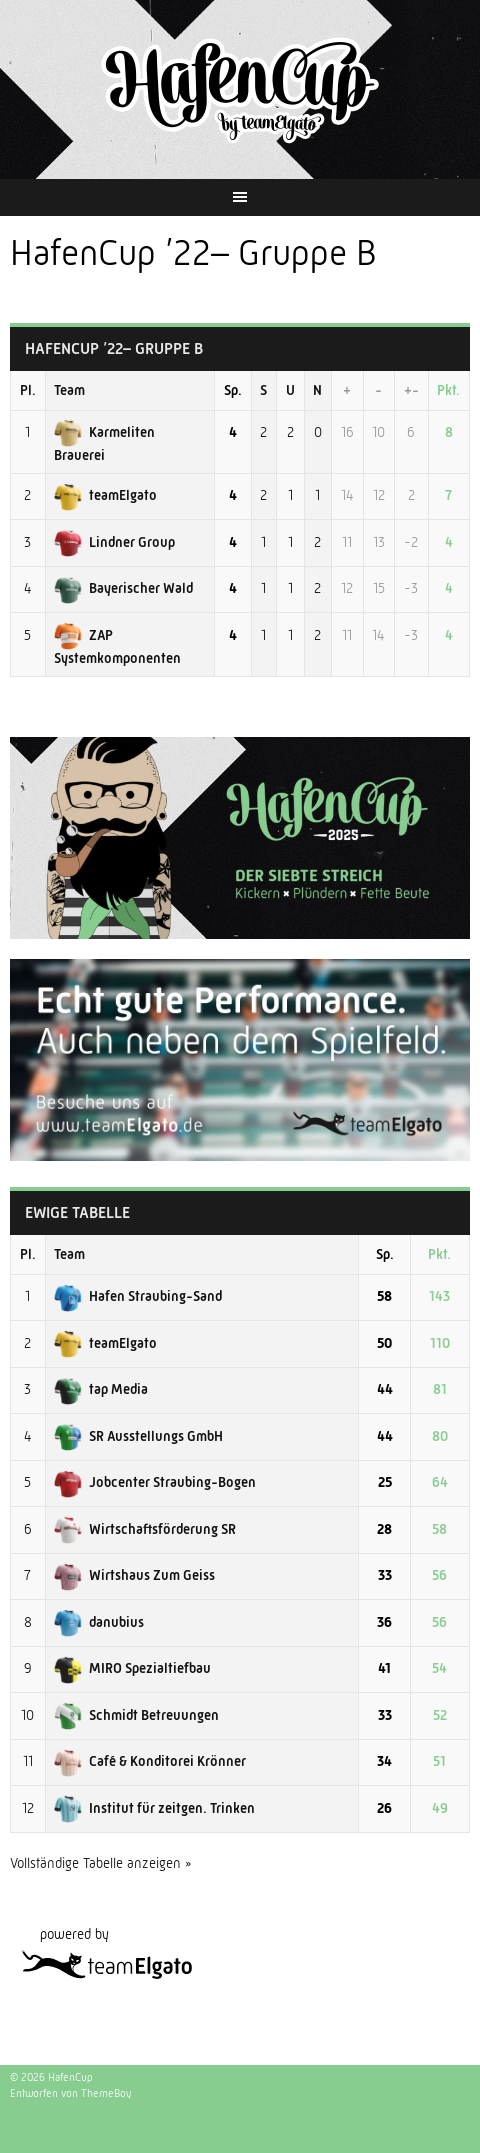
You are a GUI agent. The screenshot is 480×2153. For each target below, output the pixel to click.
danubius (99, 1622)
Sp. (233, 390)
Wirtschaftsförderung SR (145, 1529)
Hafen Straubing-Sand (138, 1296)
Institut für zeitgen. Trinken (154, 1808)
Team (69, 390)
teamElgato (105, 495)
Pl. (28, 390)
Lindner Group (114, 542)
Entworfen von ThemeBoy (70, 2093)
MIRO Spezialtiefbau (132, 1668)
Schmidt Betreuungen (136, 1715)
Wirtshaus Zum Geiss (134, 1575)
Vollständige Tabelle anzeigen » (101, 1863)
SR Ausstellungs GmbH (138, 1436)
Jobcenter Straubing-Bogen (155, 1482)
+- (411, 390)
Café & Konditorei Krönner (150, 1761)
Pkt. (448, 390)
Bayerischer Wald (123, 588)
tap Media (101, 1389)
